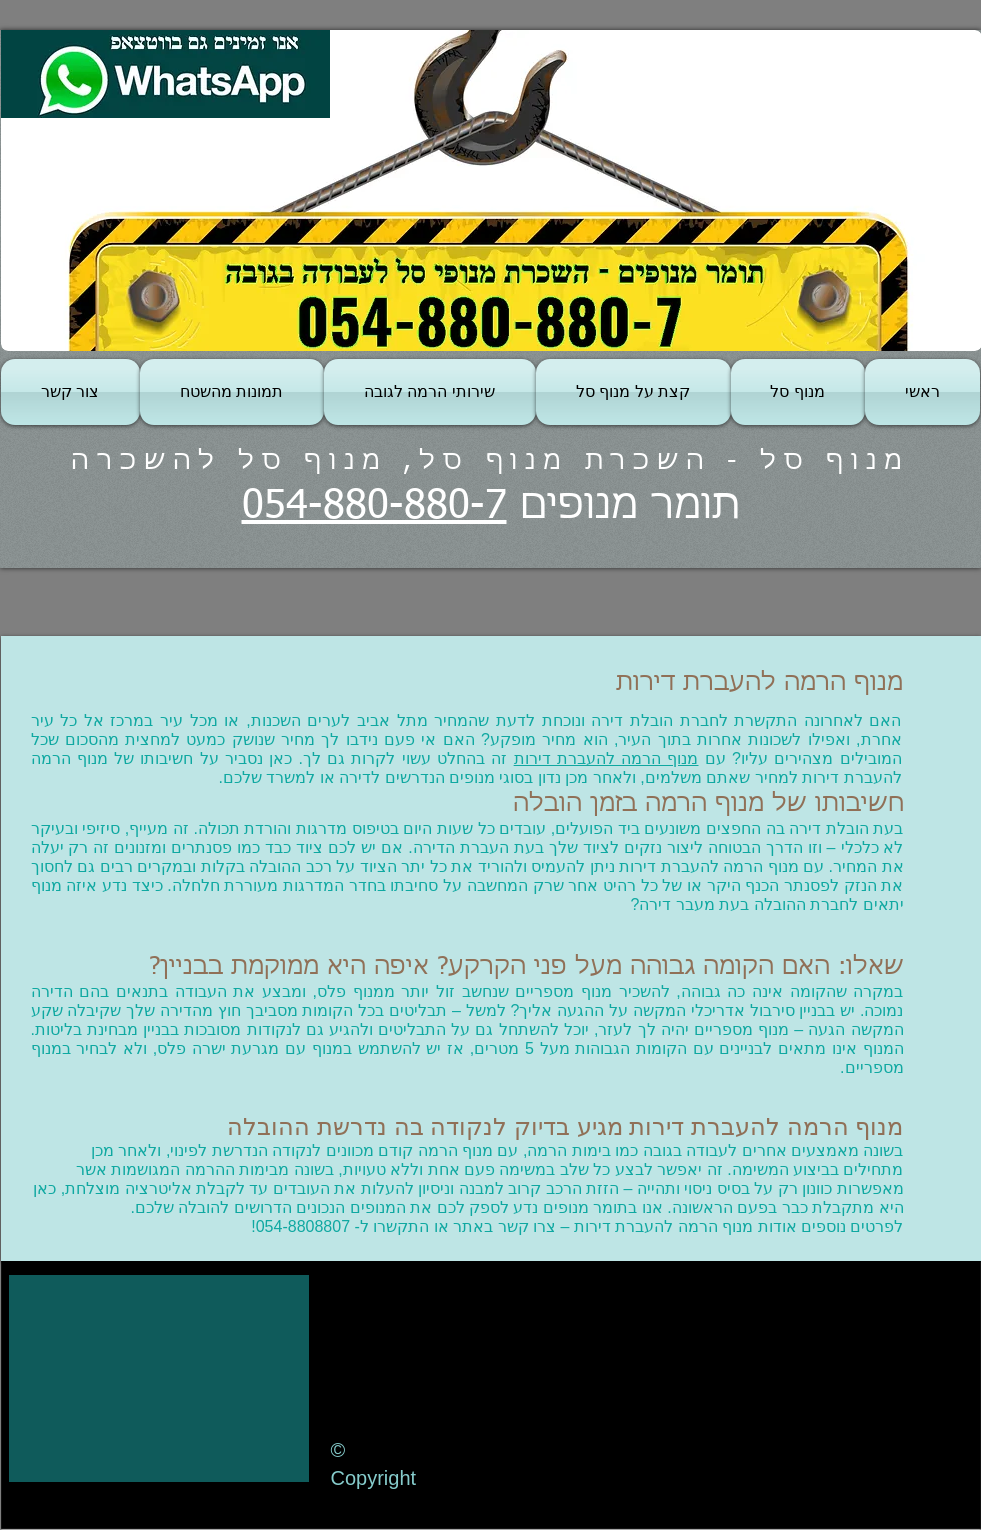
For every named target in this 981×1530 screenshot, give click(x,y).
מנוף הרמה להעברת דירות (606, 758)
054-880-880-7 (374, 507)
